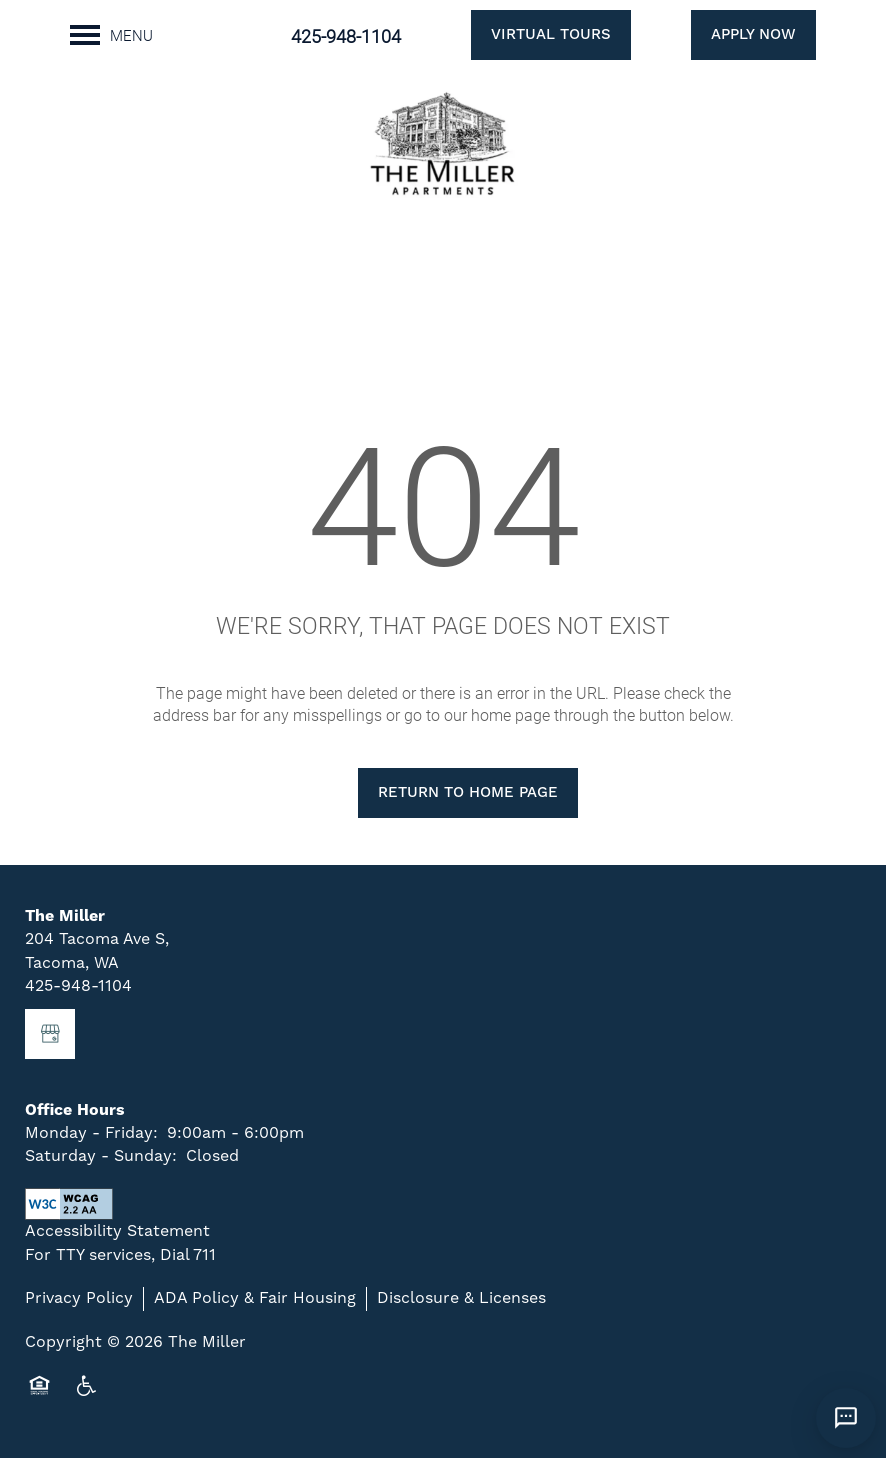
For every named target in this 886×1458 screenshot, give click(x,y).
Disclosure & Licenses (461, 1298)
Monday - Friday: (91, 1133)
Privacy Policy (79, 1298)
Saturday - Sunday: (101, 1156)
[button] (526, 35)
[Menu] (111, 35)
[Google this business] (50, 1034)
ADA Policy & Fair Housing (255, 1298)
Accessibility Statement (117, 1231)
